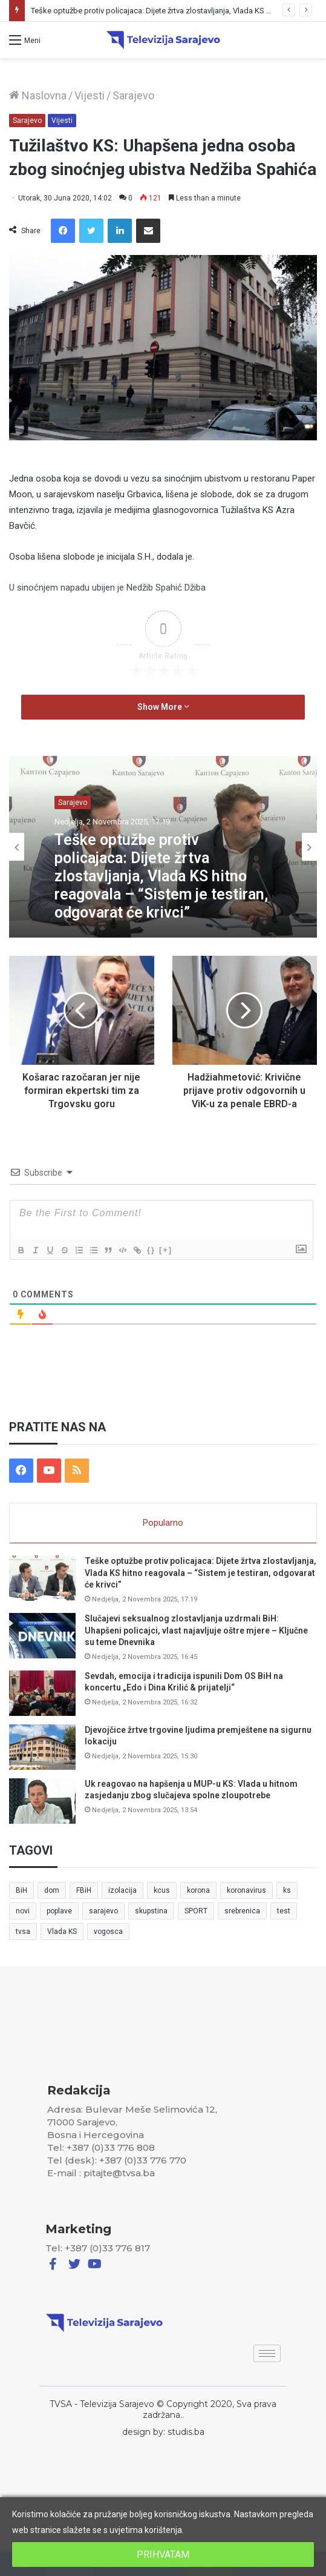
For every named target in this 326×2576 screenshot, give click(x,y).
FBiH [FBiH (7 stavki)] (83, 1890)
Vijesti (89, 95)
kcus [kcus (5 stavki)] (162, 1890)
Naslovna (38, 95)
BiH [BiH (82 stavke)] (21, 1890)
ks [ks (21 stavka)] (287, 1890)
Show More (163, 707)
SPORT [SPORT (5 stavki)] (195, 1911)
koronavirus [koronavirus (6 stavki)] (246, 1890)
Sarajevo (133, 95)
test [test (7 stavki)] (283, 1911)
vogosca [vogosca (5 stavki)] (108, 1931)
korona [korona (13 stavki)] (198, 1890)
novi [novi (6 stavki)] (23, 1911)
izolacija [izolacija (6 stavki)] (122, 1890)
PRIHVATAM (163, 2554)
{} (151, 1249)
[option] (163, 847)
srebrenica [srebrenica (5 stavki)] (242, 1911)
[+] (165, 1249)
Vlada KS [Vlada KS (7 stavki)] (62, 1931)
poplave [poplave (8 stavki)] (59, 1911)
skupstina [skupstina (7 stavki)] (151, 1911)
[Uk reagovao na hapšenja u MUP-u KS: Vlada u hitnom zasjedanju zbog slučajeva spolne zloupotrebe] (42, 1801)
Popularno (163, 1522)
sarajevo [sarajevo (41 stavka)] (103, 1911)
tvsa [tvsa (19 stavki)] (23, 1931)
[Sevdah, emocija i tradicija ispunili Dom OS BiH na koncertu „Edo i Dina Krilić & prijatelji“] (42, 1693)
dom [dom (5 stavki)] (51, 1890)
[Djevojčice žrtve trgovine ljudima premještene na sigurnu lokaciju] (42, 1747)
